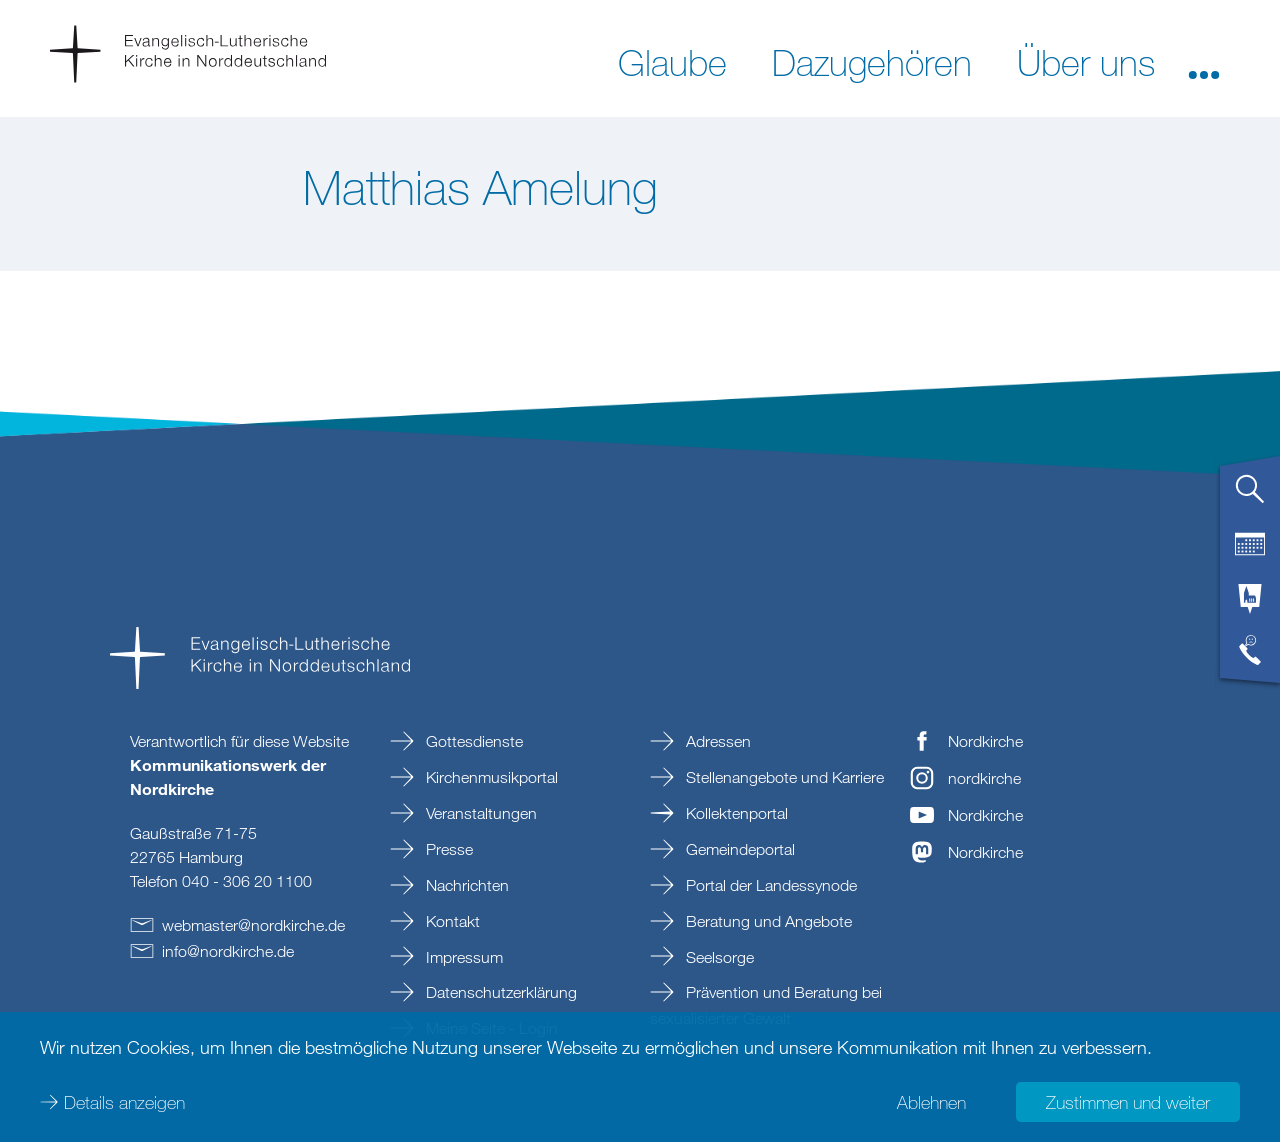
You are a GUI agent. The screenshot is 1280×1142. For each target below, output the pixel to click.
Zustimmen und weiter (1128, 1102)
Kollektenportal (735, 813)
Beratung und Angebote (767, 921)
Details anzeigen (124, 1102)
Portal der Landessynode (769, 885)
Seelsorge (718, 957)
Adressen (716, 741)
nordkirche (984, 778)
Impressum (462, 957)
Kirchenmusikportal (490, 777)
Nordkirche (985, 741)
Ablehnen (931, 1102)
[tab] (1250, 497)
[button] (1204, 61)
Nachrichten (465, 885)
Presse (447, 849)
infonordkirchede (228, 951)
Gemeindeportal (738, 849)
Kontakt (451, 921)
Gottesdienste (472, 741)
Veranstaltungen (479, 813)
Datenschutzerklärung (499, 992)
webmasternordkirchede (253, 925)
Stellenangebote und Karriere (783, 777)
